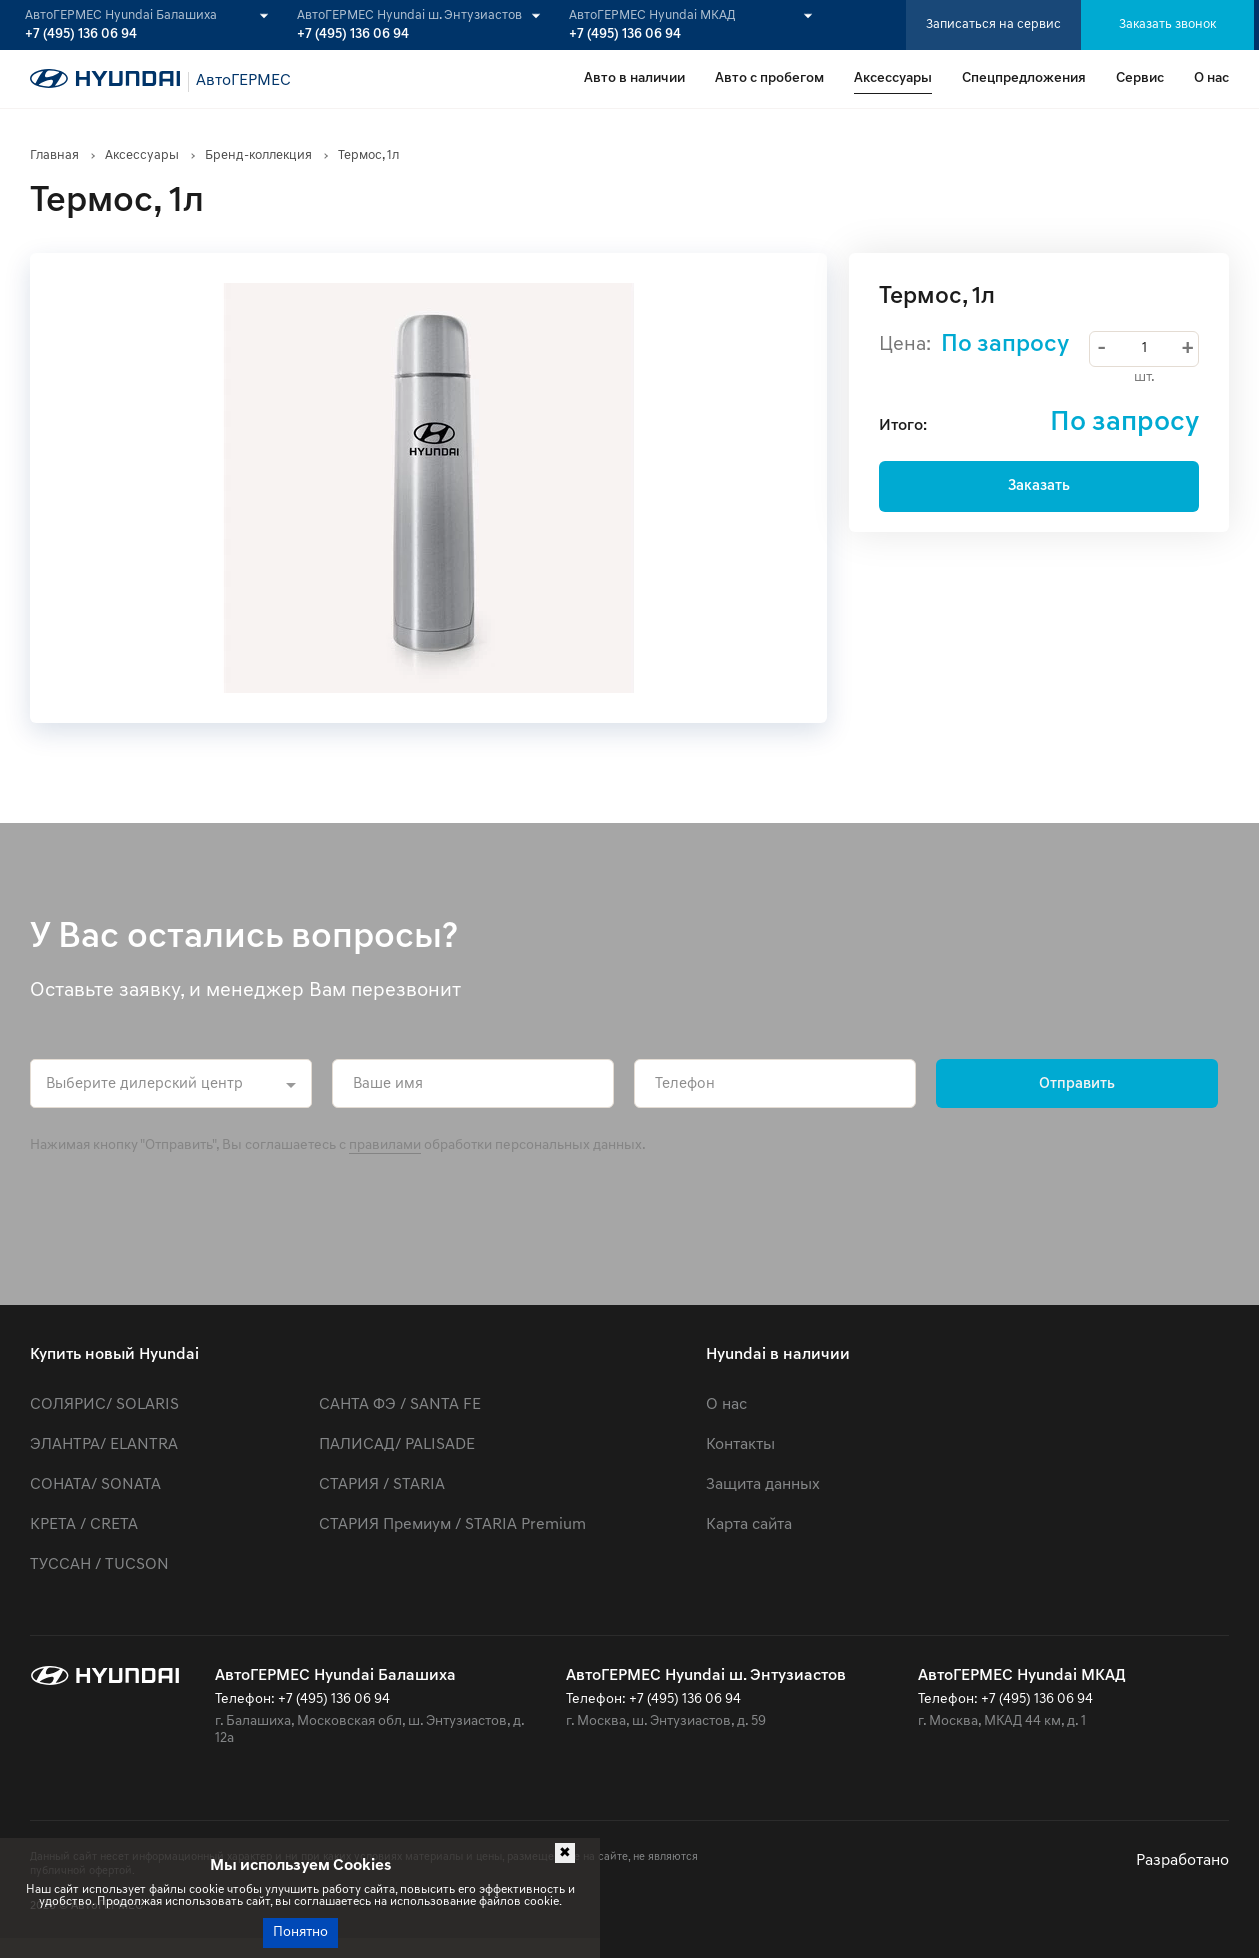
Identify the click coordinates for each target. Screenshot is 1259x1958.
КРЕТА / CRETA (84, 1525)
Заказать (1039, 486)
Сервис (1140, 78)
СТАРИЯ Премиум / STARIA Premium (452, 1525)
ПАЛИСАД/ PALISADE (397, 1445)
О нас (1211, 78)
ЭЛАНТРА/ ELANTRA (104, 1445)
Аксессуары (893, 78)
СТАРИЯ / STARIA (382, 1485)
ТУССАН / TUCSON (99, 1565)
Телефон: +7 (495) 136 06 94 (302, 1699)
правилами (385, 1145)
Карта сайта (749, 1525)
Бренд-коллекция (258, 155)
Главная (54, 155)
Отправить (1077, 1084)
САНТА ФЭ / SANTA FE (400, 1405)
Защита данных (763, 1485)
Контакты (740, 1445)
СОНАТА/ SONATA (95, 1485)
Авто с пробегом (769, 78)
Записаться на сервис (993, 24)
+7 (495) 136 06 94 (81, 35)
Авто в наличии (634, 78)
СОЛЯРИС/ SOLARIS (104, 1405)
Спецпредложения (1024, 78)
